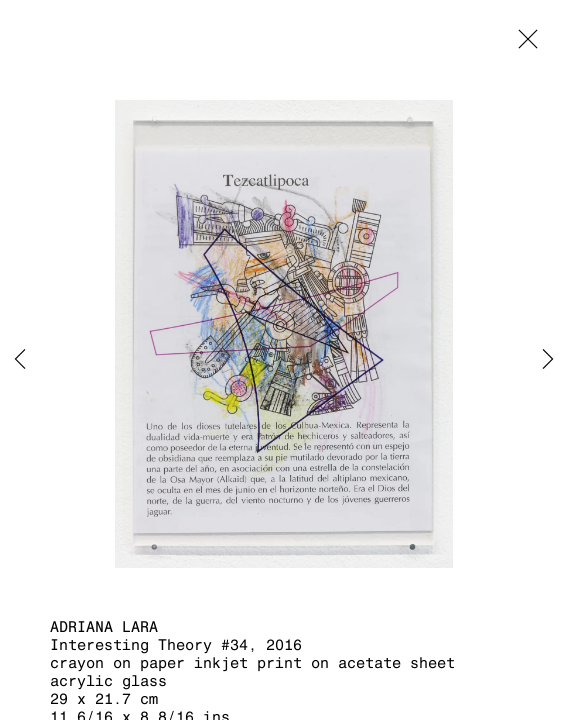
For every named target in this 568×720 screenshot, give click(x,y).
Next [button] (548, 360)
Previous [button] (20, 360)
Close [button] (523, 45)
